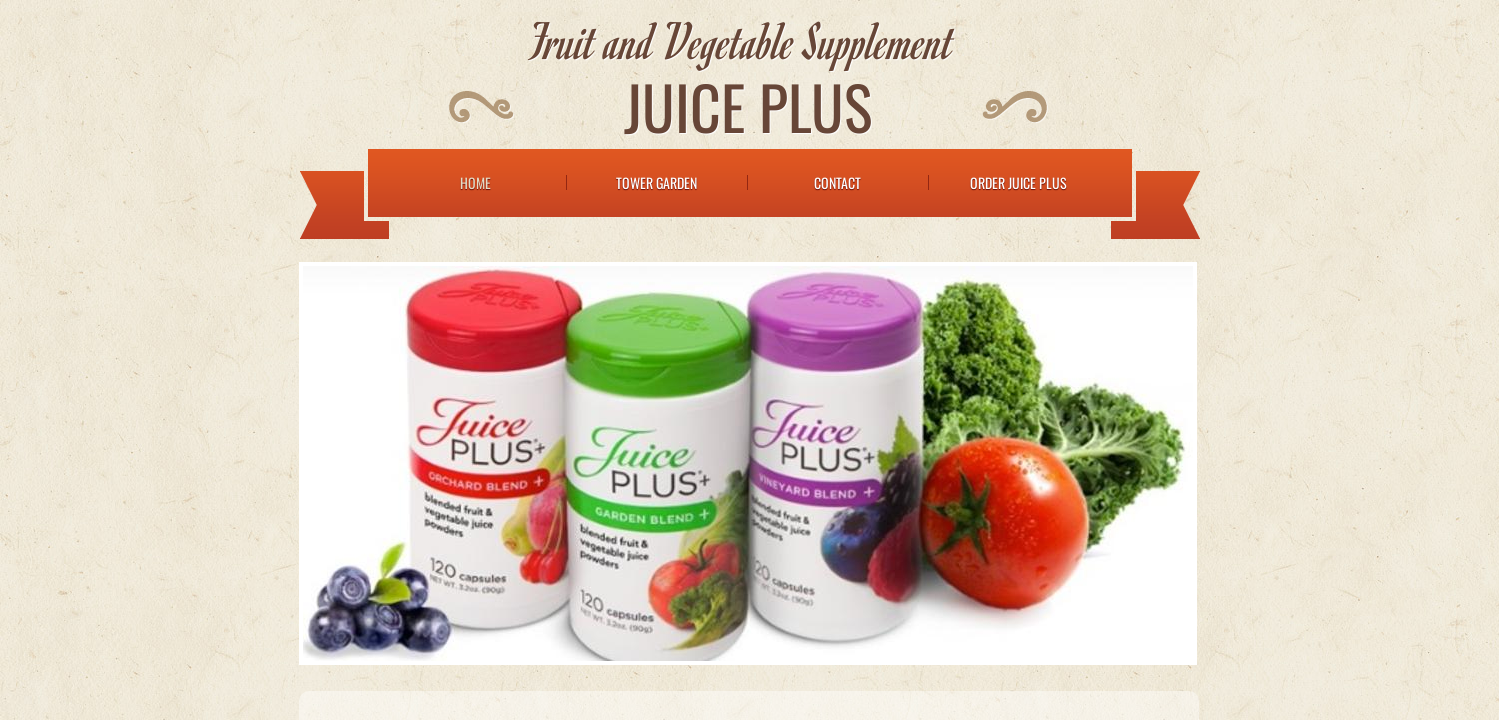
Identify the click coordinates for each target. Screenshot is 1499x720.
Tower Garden (656, 182)
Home (475, 182)
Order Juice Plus (1018, 182)
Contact (837, 182)
